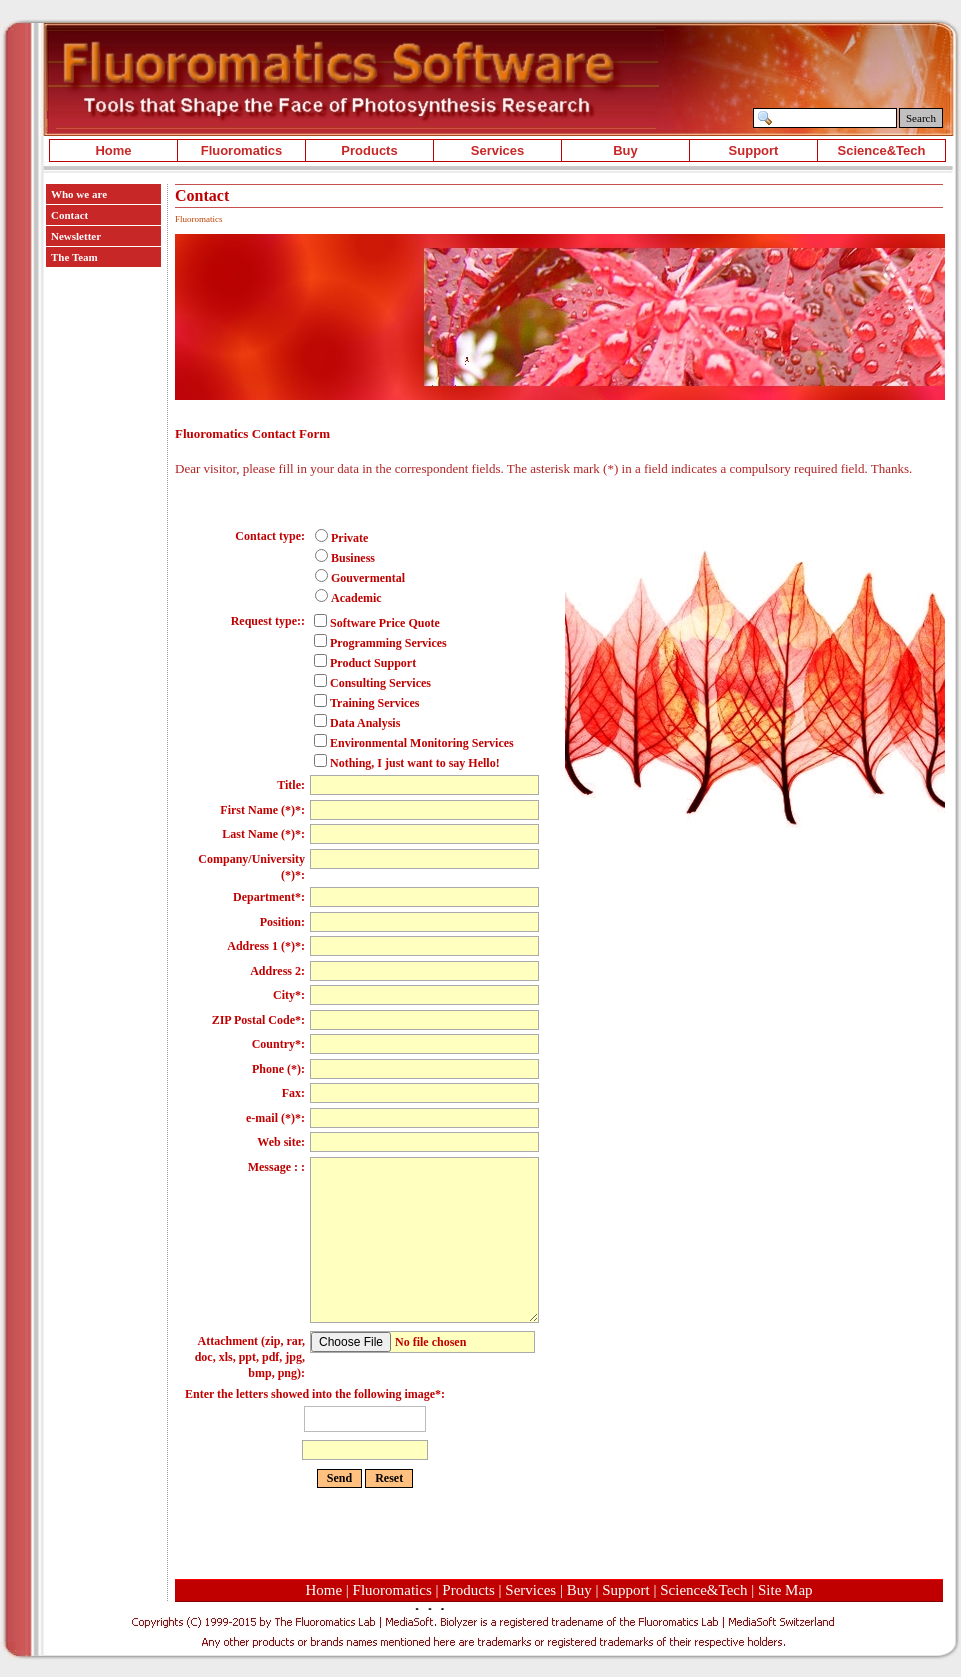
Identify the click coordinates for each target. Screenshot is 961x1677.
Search (921, 118)
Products (369, 150)
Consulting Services (372, 683)
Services (498, 150)
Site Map (785, 1590)
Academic (348, 598)
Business (345, 558)
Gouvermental (360, 578)
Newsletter (76, 236)
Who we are (79, 194)
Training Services (366, 703)
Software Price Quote (377, 623)
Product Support (365, 663)
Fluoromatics (242, 150)
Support (754, 150)
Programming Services (380, 643)
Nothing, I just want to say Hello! (407, 763)
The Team (74, 257)
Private (341, 538)
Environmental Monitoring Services (414, 743)
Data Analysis (357, 723)
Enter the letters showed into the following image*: (365, 1425)
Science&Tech (882, 150)
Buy (625, 150)
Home (113, 150)
